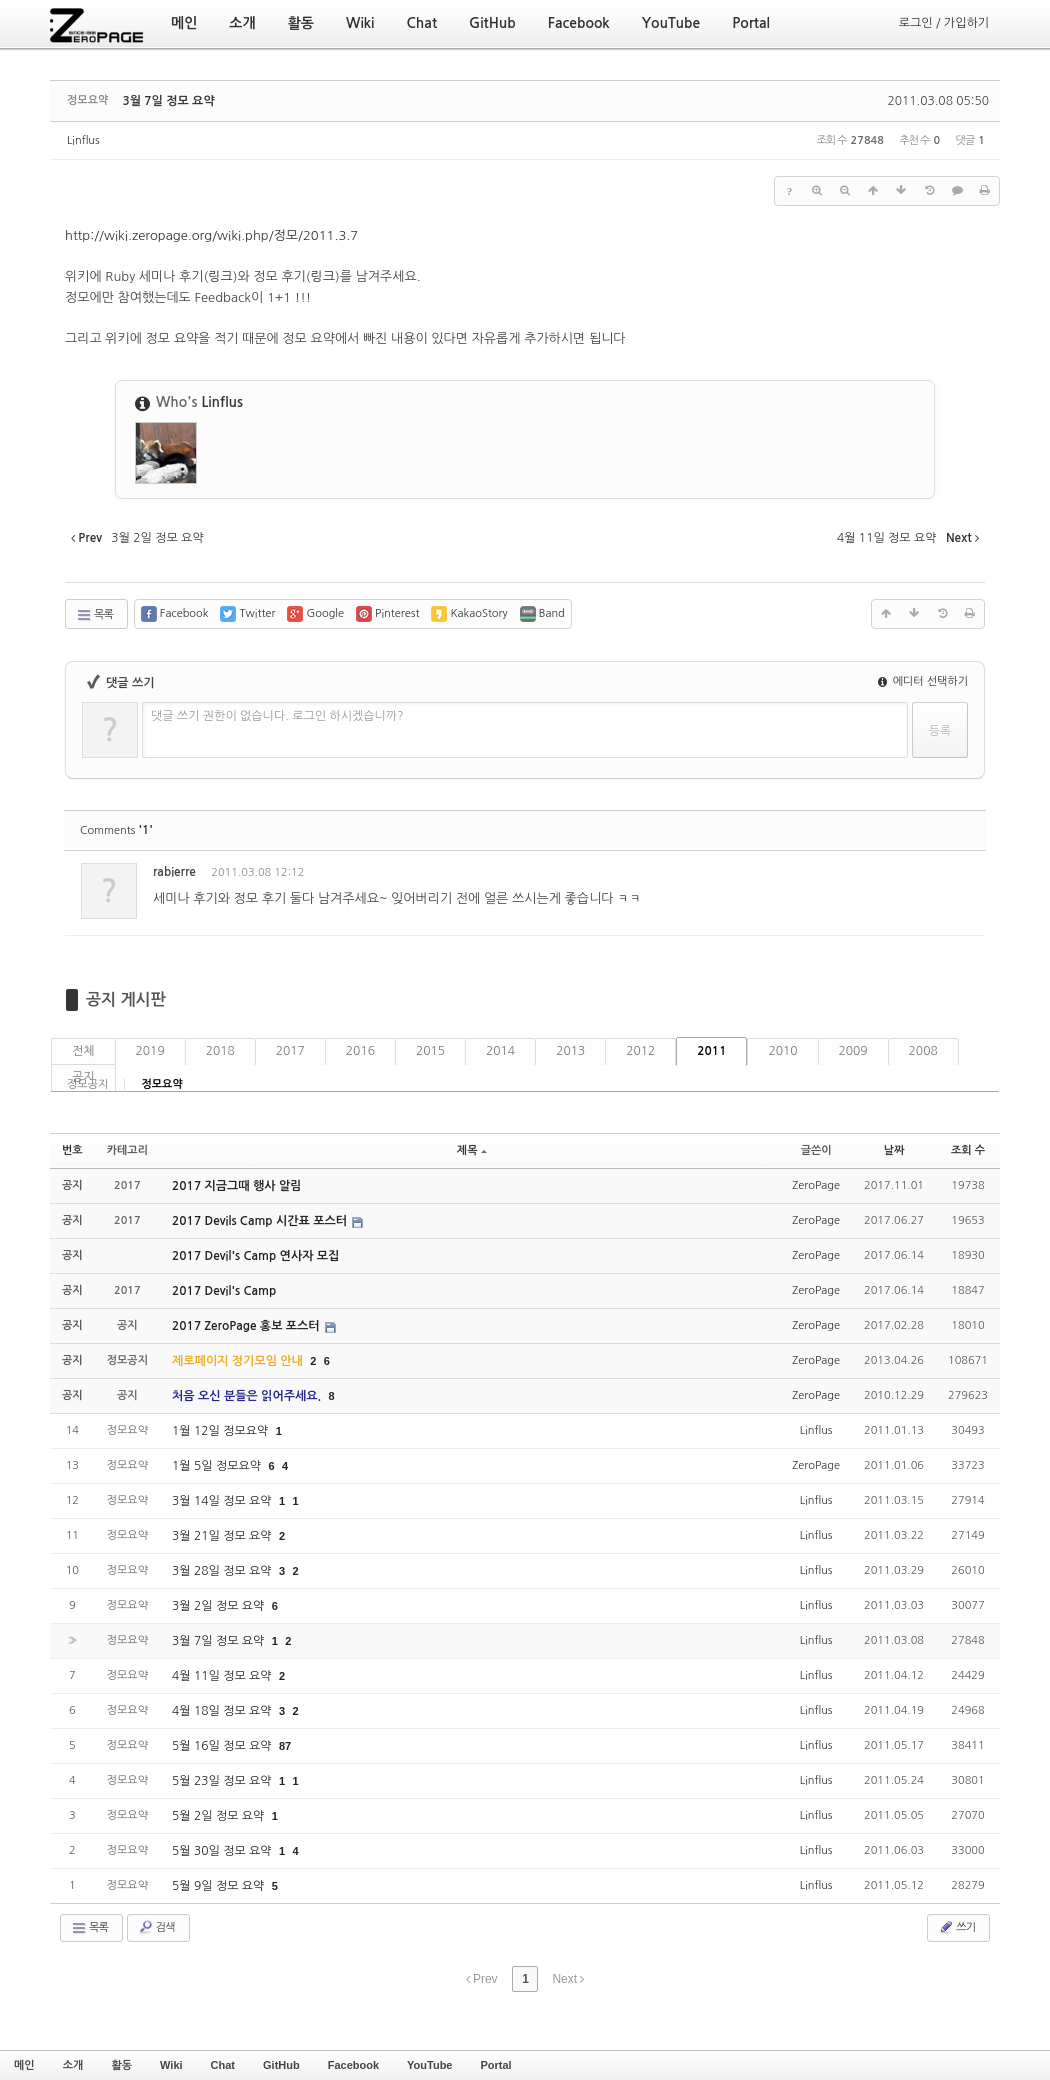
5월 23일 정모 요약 (223, 1781)
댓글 (955, 875)
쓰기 (956, 1927)
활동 (121, 2065)
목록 (94, 615)
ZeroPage (816, 1185)
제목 (472, 1150)
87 (285, 1746)
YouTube (429, 2065)
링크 (220, 276)
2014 (500, 1051)
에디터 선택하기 (923, 681)
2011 (711, 1051)
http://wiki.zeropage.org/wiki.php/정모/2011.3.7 (211, 235)
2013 (570, 1051)
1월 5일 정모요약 (218, 1466)
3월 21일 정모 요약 (223, 1536)
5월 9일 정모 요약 (220, 1886)
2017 (290, 1051)
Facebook (353, 2065)
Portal (495, 2065)
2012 (640, 1051)
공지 (83, 1077)
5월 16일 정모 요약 (223, 1746)
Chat (223, 2065)
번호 (72, 1150)
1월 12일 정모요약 (222, 1431)
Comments (116, 830)
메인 (24, 2065)
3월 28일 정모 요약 (223, 1571)
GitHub (281, 2065)
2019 (150, 1051)
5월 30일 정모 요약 (223, 1851)
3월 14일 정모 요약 (223, 1501)
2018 (220, 1051)
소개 (73, 2065)
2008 (923, 1051)
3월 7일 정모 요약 (168, 101)
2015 (430, 1051)
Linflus (83, 140)
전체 (83, 1051)
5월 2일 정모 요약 (220, 1816)
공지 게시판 (126, 999)
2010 (782, 1051)
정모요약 (161, 1084)
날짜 (894, 1150)
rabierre (174, 872)
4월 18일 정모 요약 (223, 1711)
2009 (853, 1051)
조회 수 (968, 1150)
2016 (360, 1051)
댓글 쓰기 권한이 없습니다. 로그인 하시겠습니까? (277, 716)
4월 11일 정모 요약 (223, 1676)
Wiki (171, 2065)
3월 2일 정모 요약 (220, 1606)
